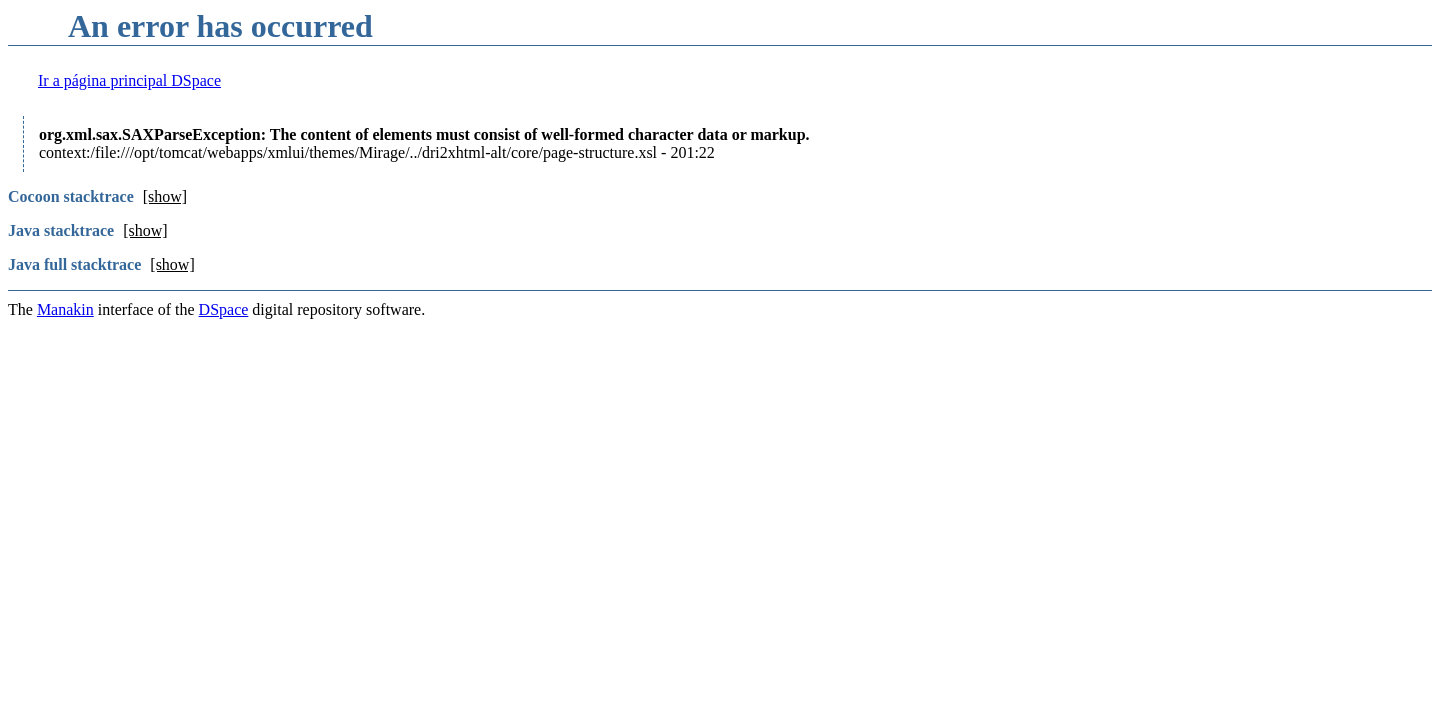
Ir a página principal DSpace (129, 80)
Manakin (65, 309)
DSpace (224, 309)
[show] (165, 196)
